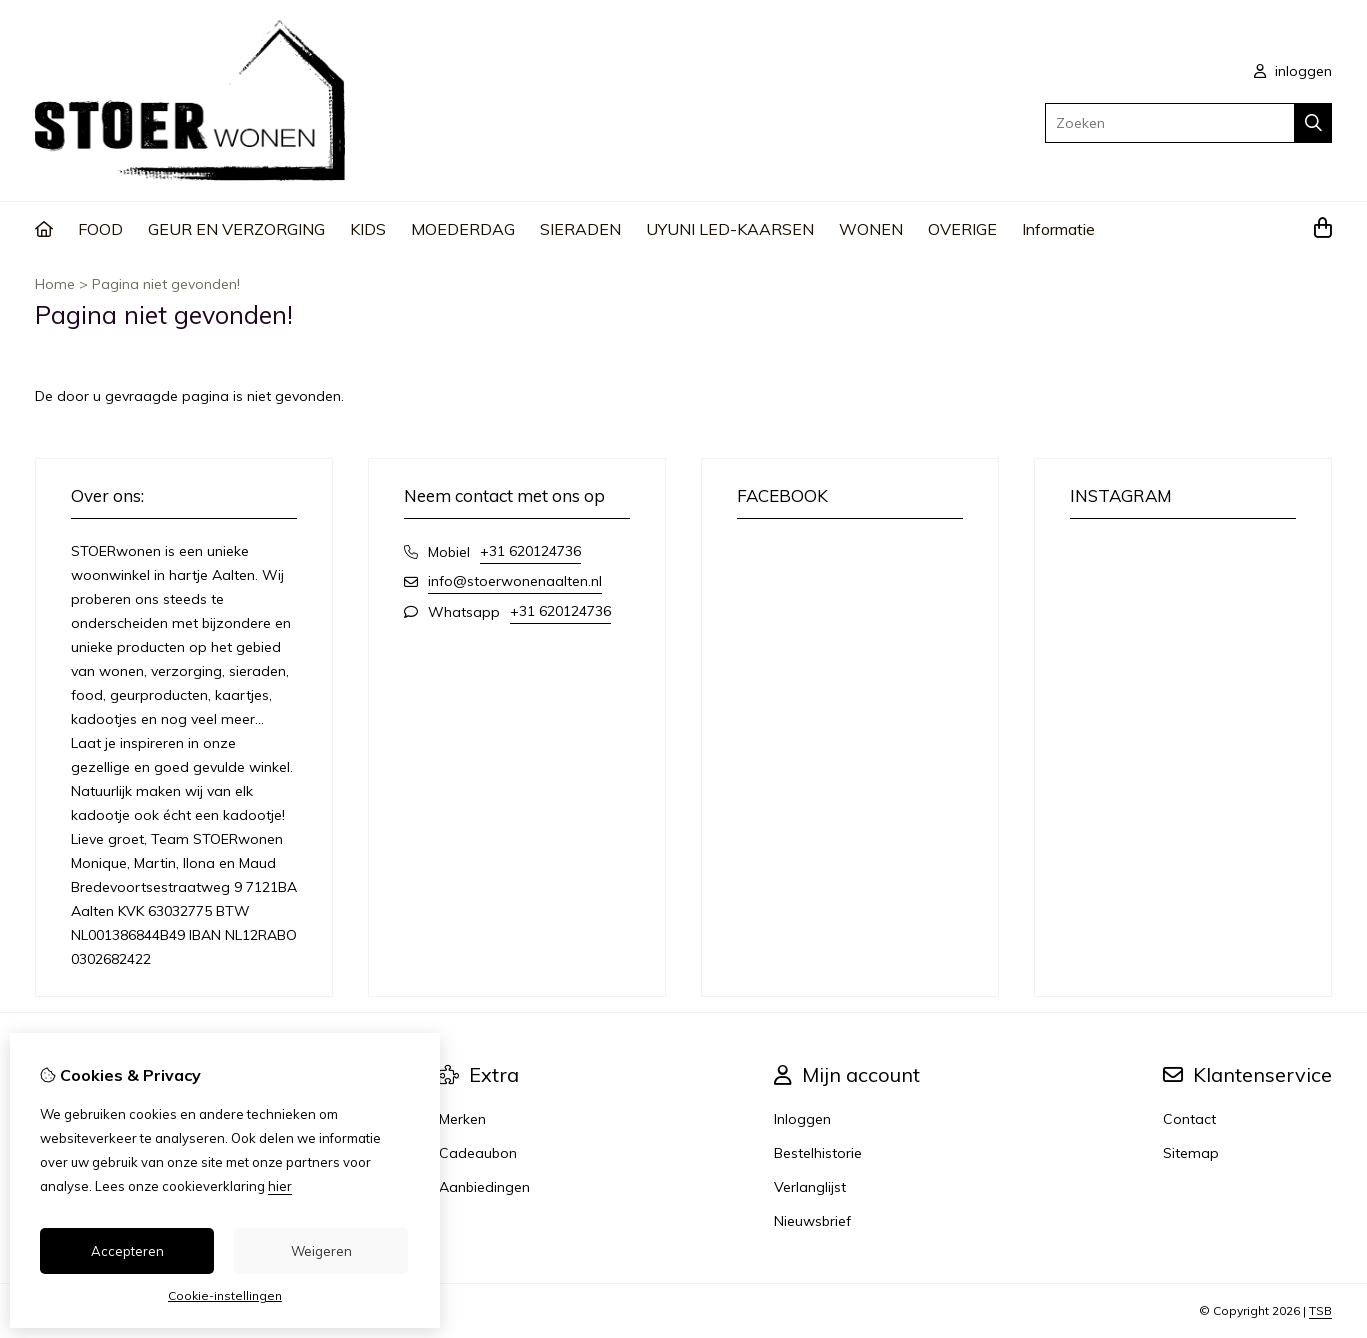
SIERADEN (580, 229)
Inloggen (802, 1119)
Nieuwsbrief (812, 1221)
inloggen (1293, 71)
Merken (462, 1119)
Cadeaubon (478, 1153)
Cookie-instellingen (225, 1295)
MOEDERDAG (463, 229)
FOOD (100, 229)
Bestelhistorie (818, 1153)
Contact (1189, 1119)
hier (280, 1186)
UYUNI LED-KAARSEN (730, 229)
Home (55, 284)
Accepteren (127, 1251)
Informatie (1058, 229)
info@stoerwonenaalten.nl (515, 581)
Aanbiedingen (484, 1187)
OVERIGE (962, 229)
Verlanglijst (810, 1187)
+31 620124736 (530, 551)
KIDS (368, 229)
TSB (1320, 1310)
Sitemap (1191, 1153)
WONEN (871, 229)
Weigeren (321, 1251)
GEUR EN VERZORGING (236, 229)
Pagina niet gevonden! (166, 284)
